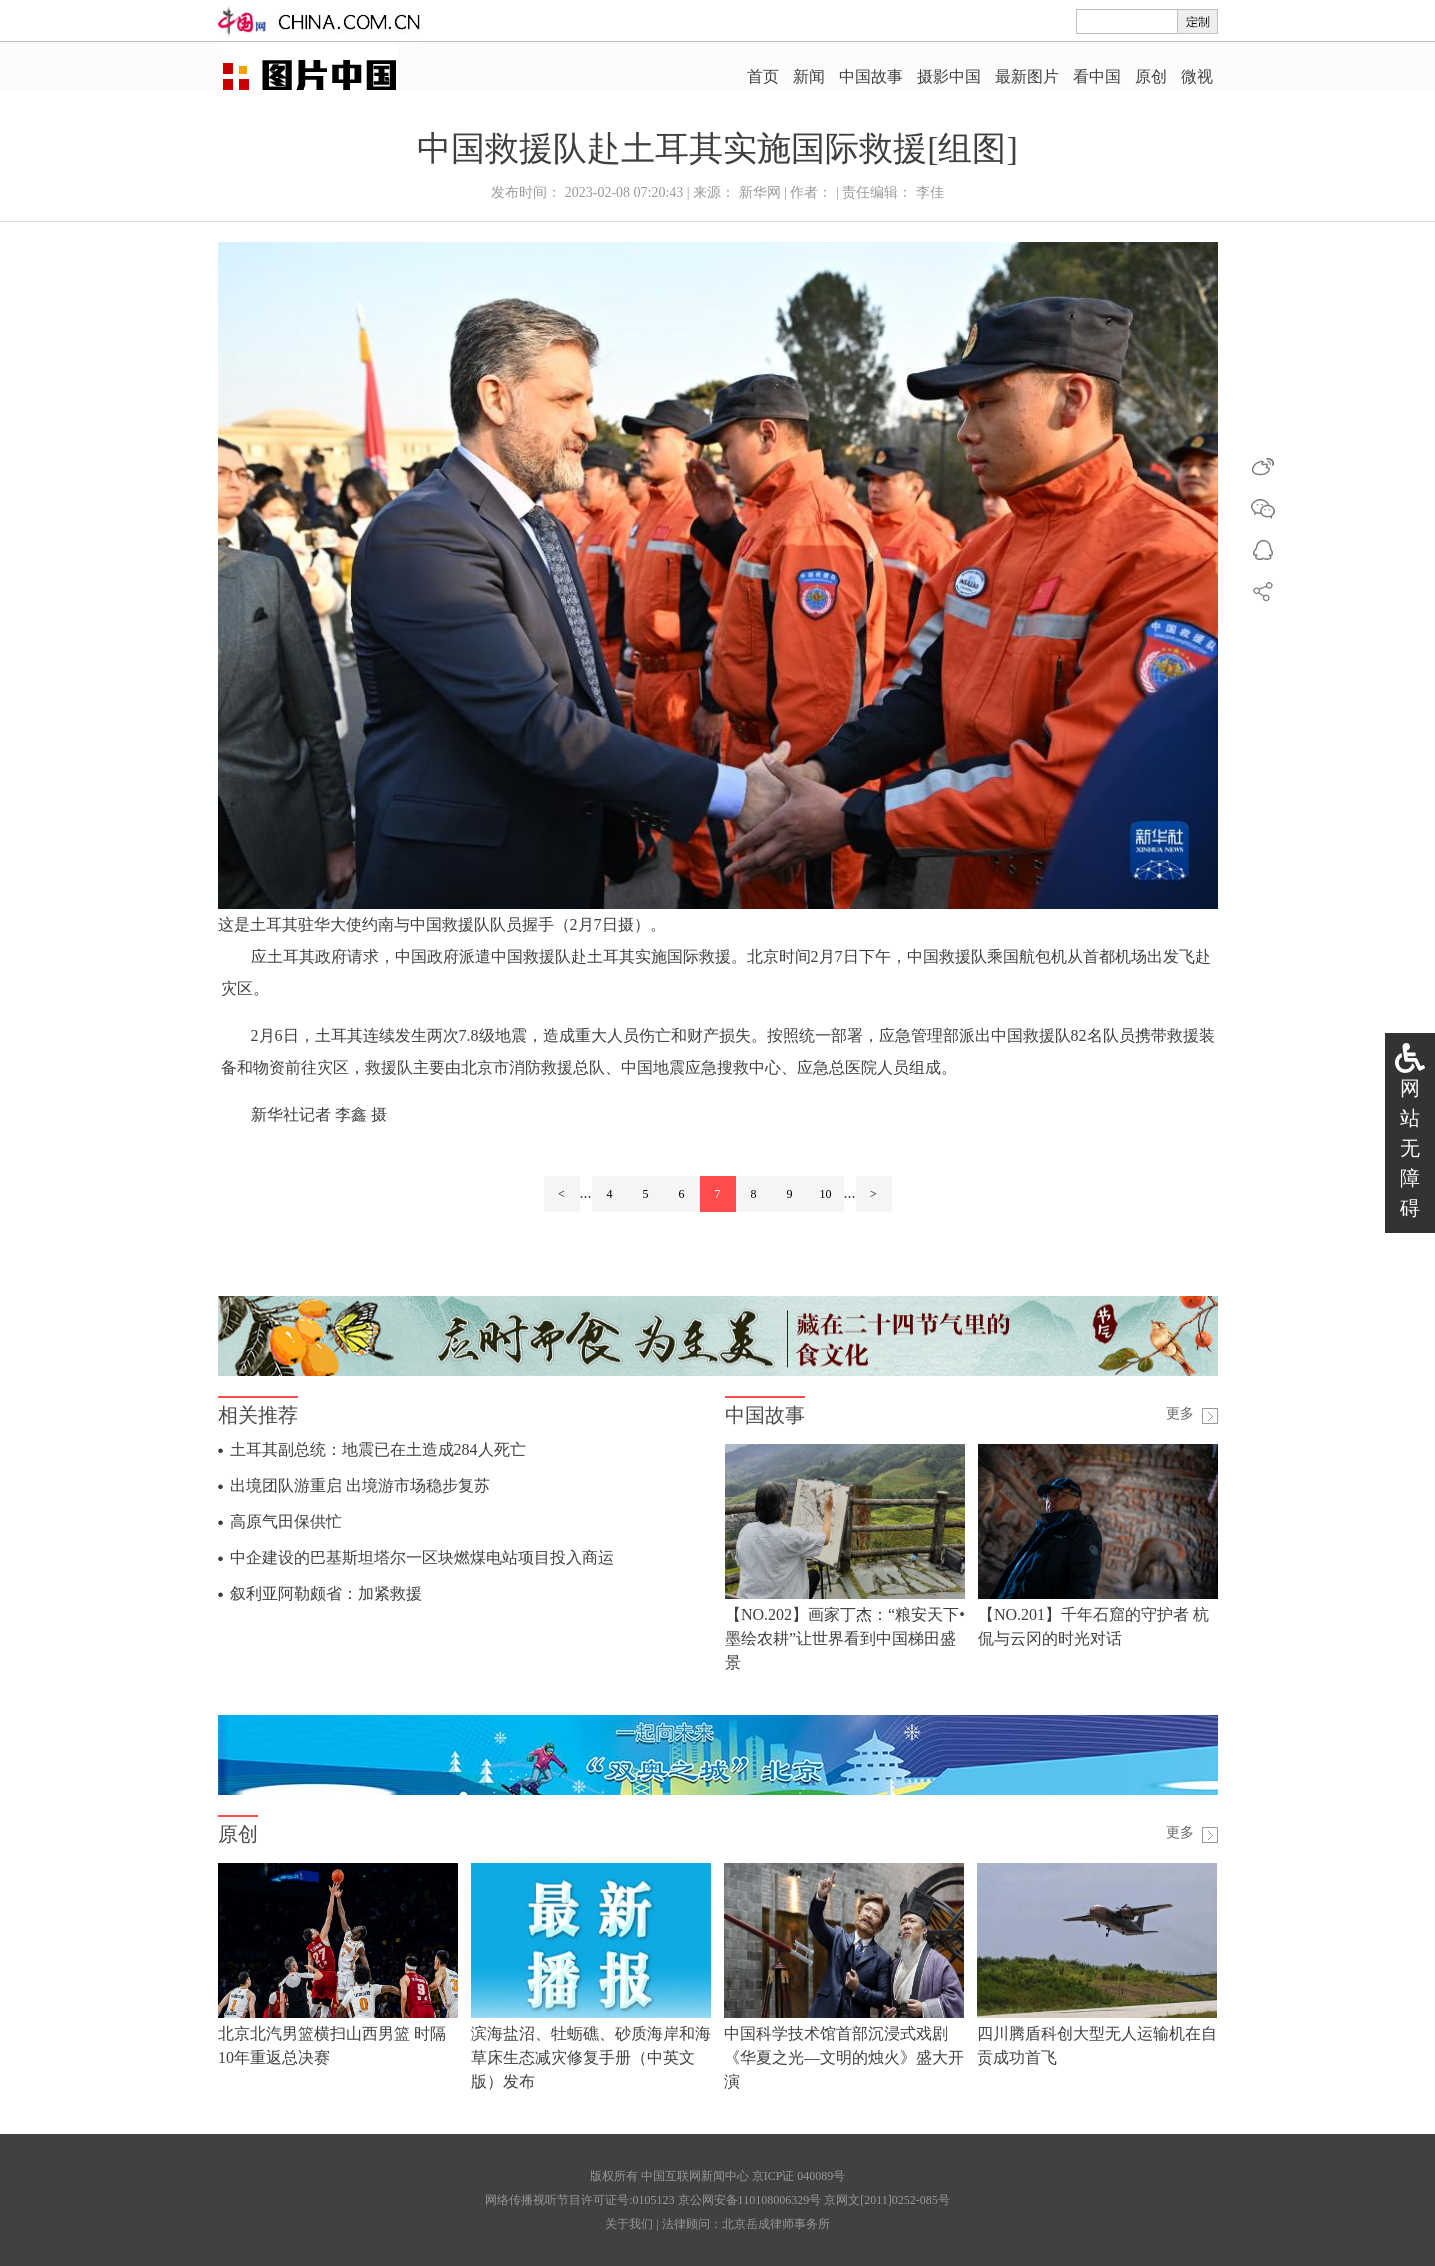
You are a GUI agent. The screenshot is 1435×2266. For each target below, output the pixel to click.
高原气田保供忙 (286, 1521)
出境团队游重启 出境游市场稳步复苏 (360, 1485)
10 (826, 1194)
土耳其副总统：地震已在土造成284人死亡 (378, 1449)
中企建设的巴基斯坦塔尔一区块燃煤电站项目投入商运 (422, 1557)
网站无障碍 (1410, 1148)
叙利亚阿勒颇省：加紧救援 (326, 1593)
